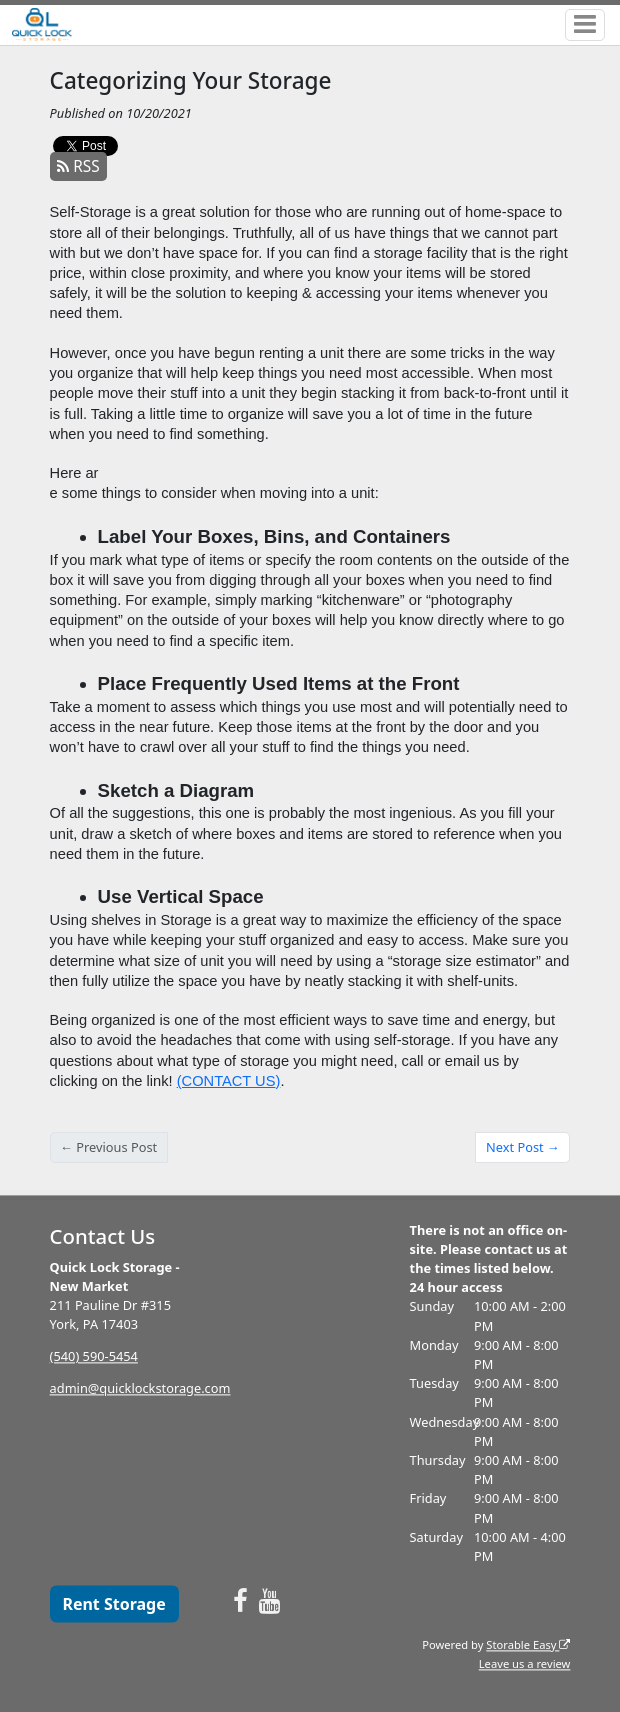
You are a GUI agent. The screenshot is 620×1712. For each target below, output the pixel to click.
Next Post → (523, 1147)
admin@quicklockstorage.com (140, 1389)
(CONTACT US (226, 1081)
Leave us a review (525, 1663)
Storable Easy (528, 1644)
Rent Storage (113, 1604)
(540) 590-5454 (94, 1357)
